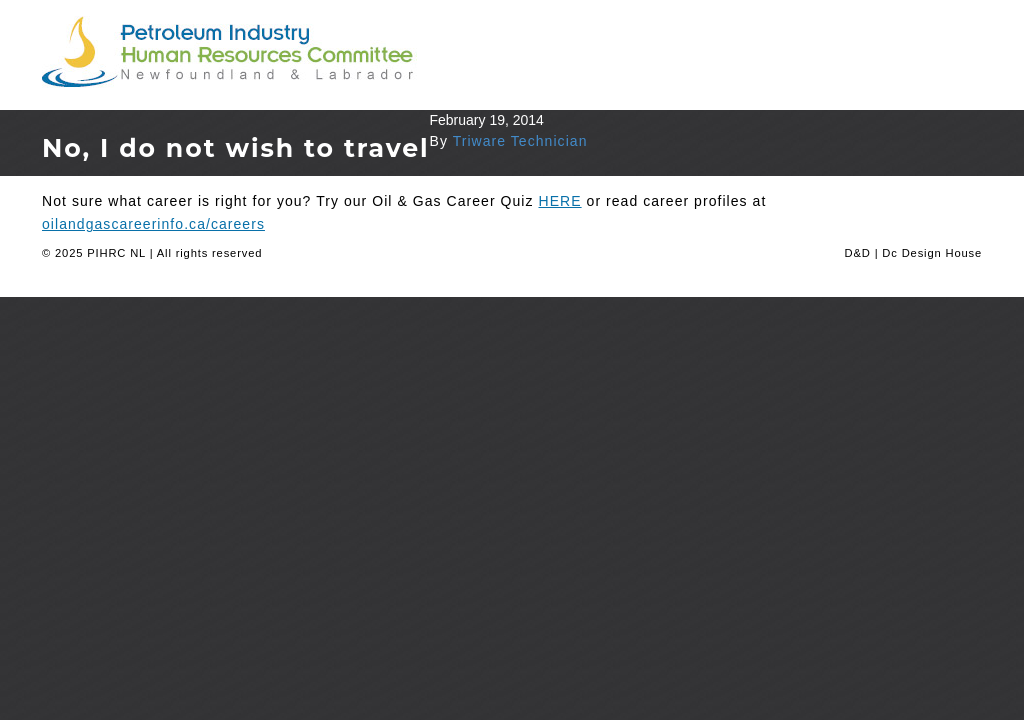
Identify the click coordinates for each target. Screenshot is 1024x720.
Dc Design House (932, 253)
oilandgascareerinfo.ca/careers (153, 224)
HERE (560, 201)
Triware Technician (520, 141)
